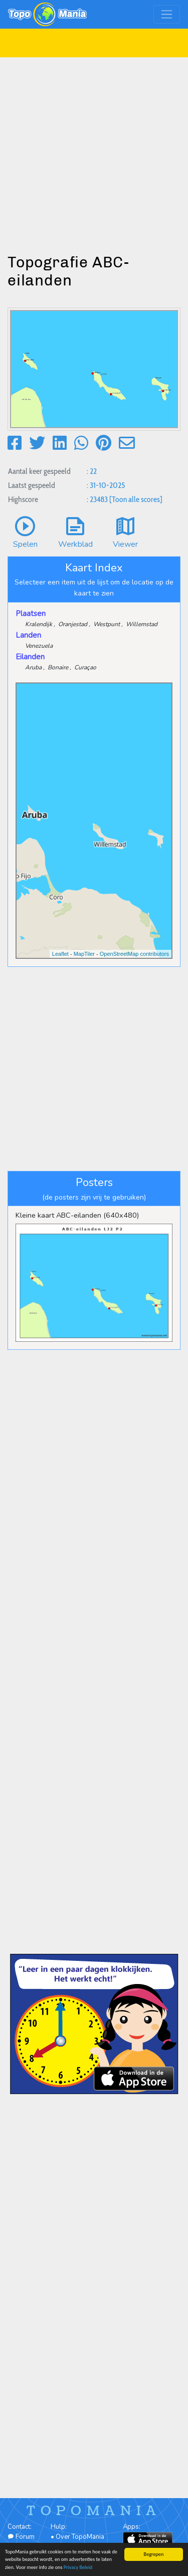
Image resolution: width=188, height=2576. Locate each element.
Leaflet (60, 954)
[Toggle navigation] (166, 14)
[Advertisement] (94, 151)
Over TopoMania (80, 2536)
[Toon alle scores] (135, 499)
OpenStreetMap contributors (134, 954)
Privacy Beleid (78, 2567)
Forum (21, 2536)
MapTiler (84, 954)
